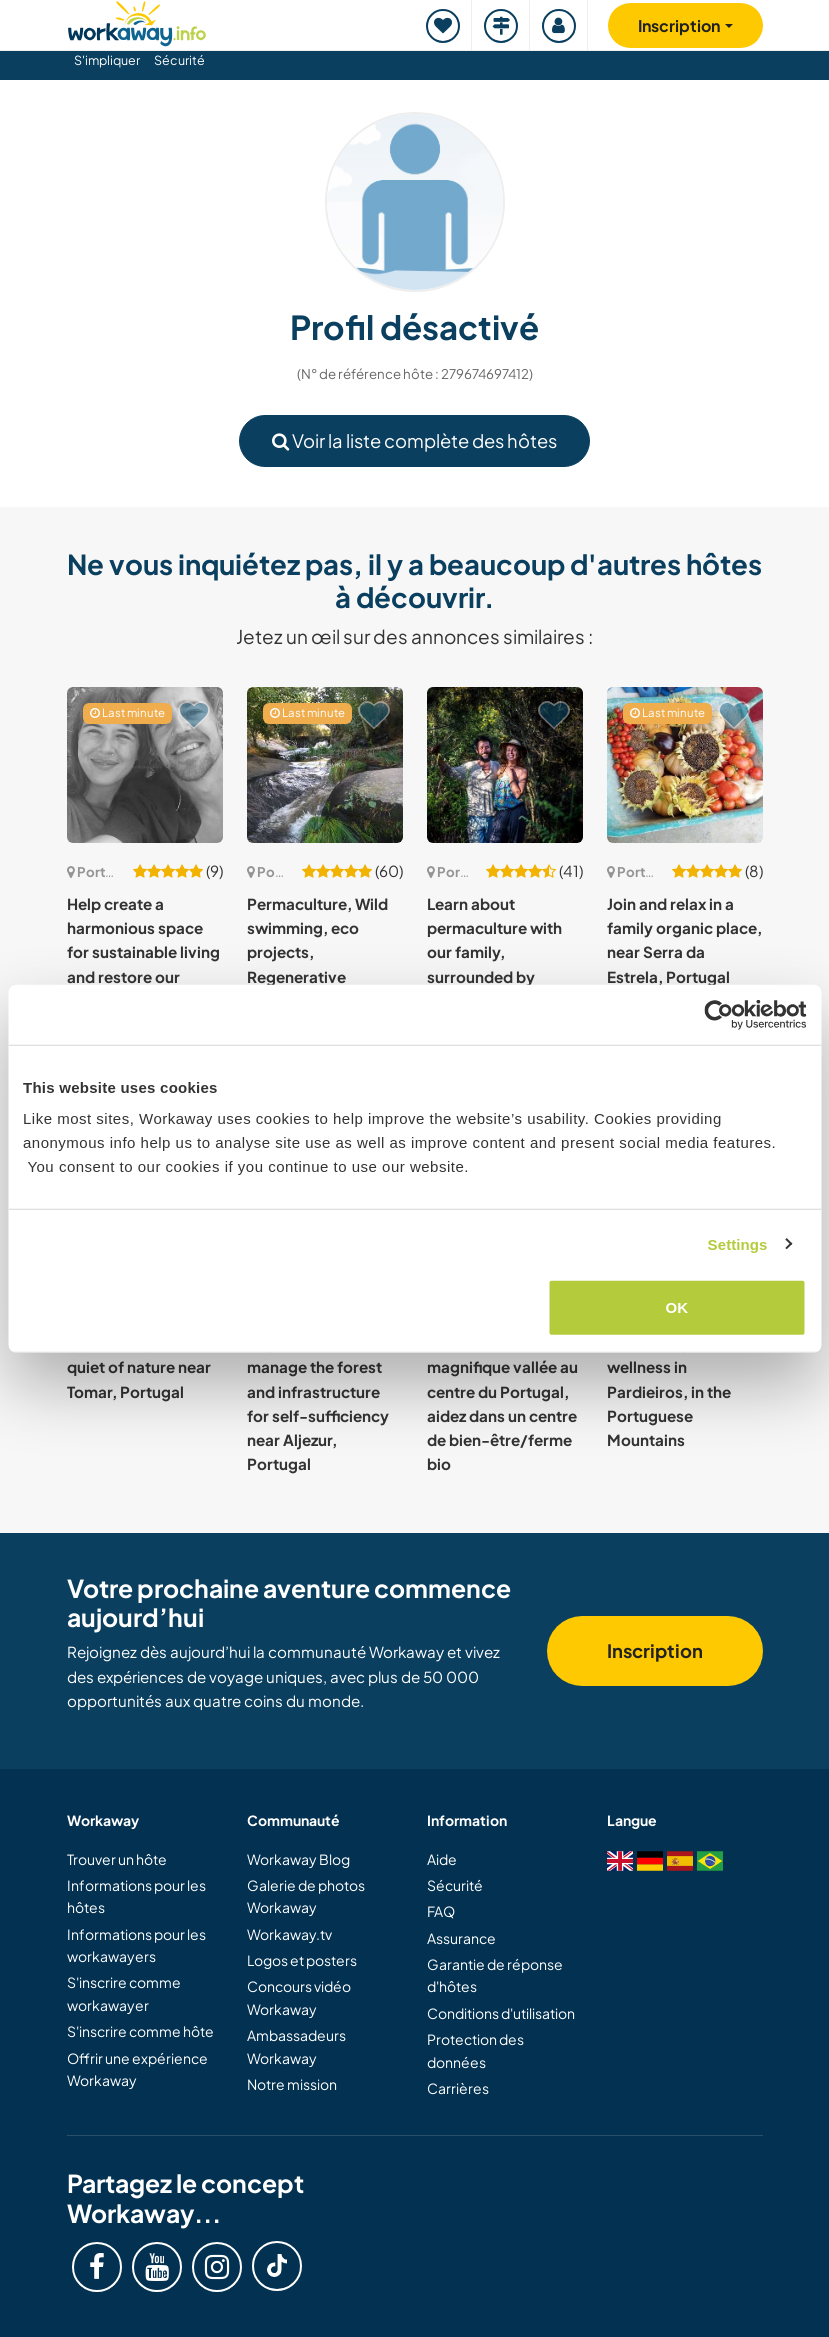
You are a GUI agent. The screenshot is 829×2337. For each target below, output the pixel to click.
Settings (738, 1243)
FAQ (441, 1911)
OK (677, 1307)
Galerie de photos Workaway (306, 1896)
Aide (442, 1859)
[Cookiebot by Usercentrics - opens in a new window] (718, 1014)
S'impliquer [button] (107, 60)
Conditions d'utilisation (501, 2013)
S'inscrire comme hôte (140, 2031)
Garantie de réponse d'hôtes (495, 1975)
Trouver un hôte (117, 1859)
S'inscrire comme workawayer (124, 1993)
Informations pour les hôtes (136, 1896)
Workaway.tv (289, 1934)
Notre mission (292, 2084)
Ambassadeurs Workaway (296, 2046)
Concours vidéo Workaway (299, 1997)
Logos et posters (302, 1960)
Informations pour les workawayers (136, 1945)
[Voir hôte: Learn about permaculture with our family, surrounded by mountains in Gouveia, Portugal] (505, 765)
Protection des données (475, 2050)
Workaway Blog (298, 1859)
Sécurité (179, 60)
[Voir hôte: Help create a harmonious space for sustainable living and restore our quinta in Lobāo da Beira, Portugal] (145, 765)
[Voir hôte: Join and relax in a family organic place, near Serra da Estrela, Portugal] (685, 765)
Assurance (461, 1938)
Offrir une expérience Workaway (137, 2069)
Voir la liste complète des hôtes (414, 440)
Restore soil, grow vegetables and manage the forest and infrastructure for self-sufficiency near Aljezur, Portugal (318, 1391)
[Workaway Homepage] (137, 20)
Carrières (458, 2088)
